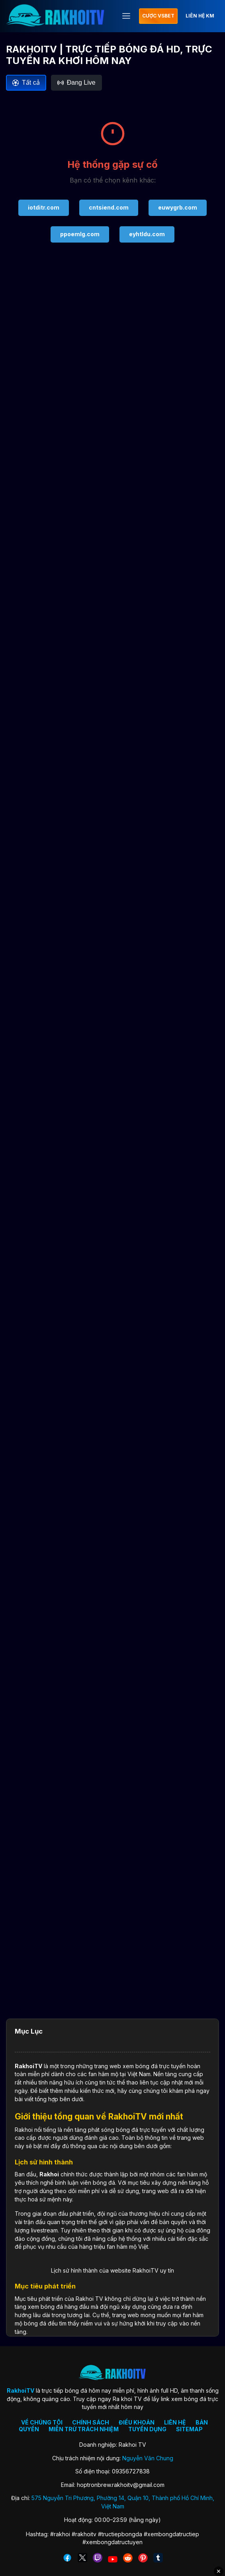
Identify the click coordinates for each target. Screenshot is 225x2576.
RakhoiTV (28, 2066)
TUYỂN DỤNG (147, 2429)
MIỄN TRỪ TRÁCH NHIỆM (84, 2429)
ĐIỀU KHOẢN (137, 2422)
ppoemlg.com (80, 234)
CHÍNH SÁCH (90, 2422)
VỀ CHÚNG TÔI (42, 2422)
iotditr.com (43, 207)
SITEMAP (189, 2429)
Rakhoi (49, 2174)
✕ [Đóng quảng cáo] (218, 2571)
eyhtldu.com (147, 234)
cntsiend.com (109, 207)
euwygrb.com (177, 207)
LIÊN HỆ (175, 2422)
